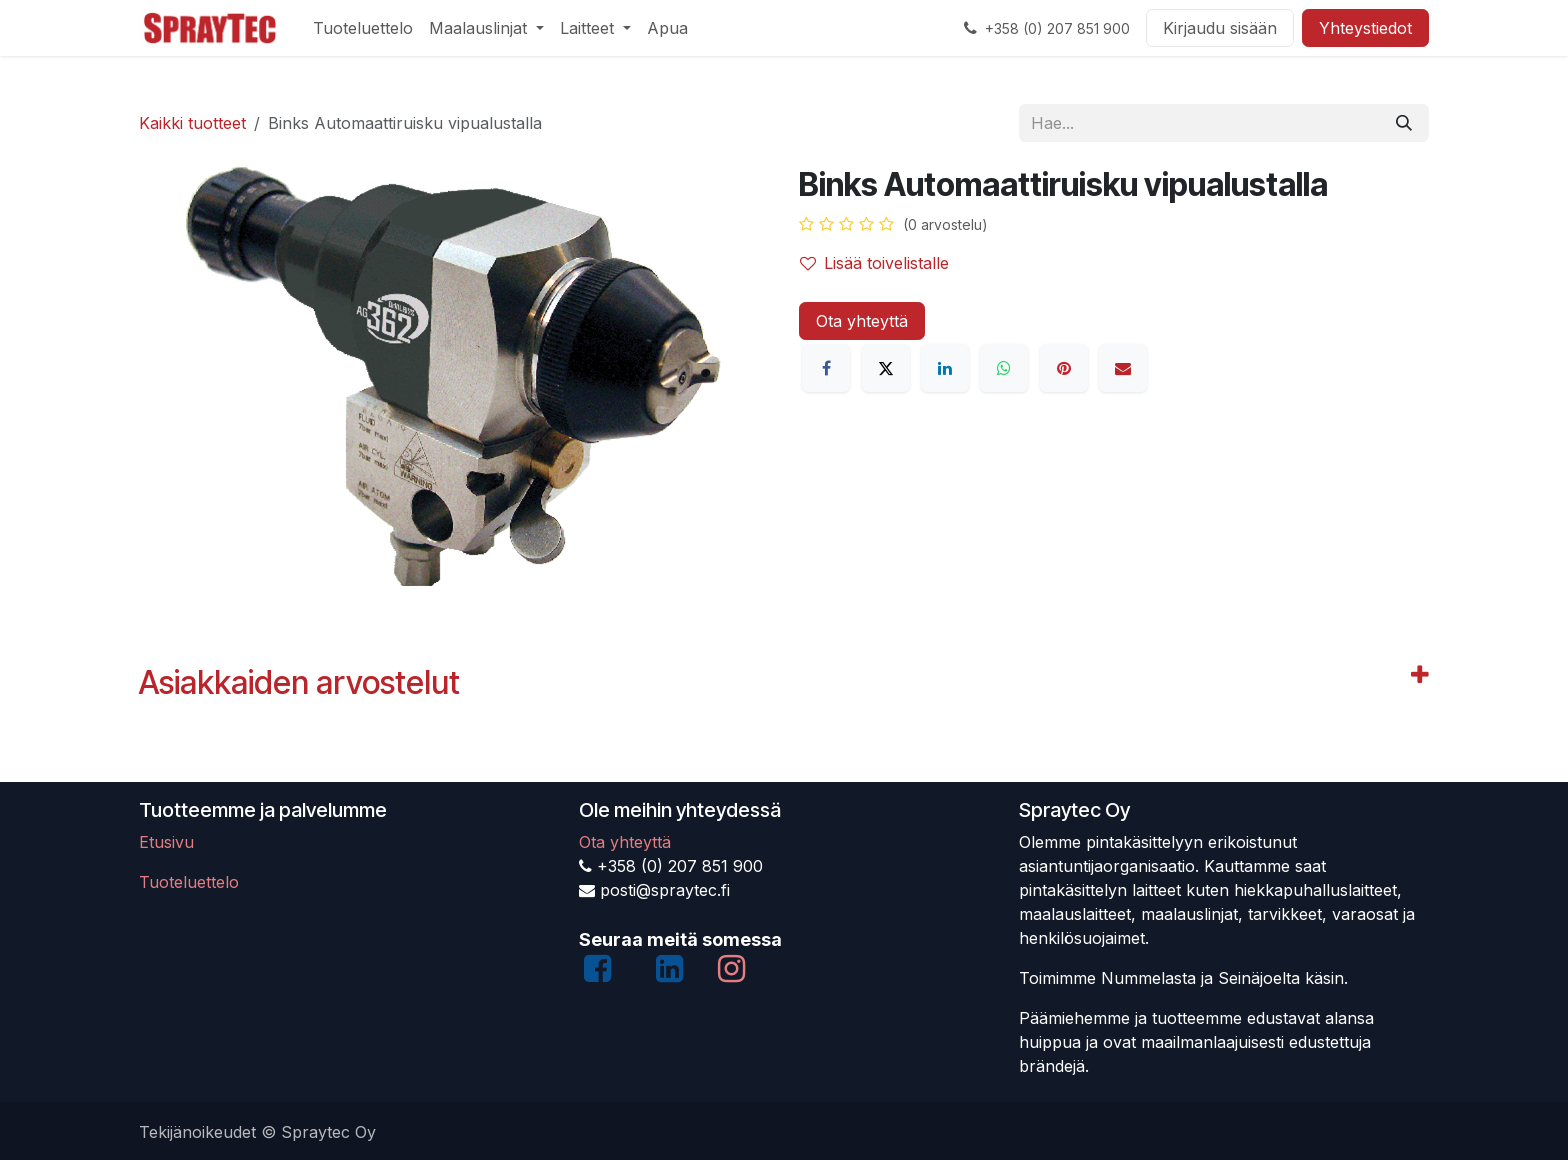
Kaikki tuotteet (192, 123)
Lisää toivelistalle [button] (874, 263)
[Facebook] (826, 368)
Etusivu (166, 842)
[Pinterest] (1064, 368)
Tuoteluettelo (189, 882)
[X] (886, 368)
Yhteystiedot (1365, 28)
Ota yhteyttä (862, 321)
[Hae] (1404, 123)
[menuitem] (363, 28)
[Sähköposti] (1123, 368)
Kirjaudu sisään (1220, 28)
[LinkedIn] (945, 368)
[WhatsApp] (1004, 368)
